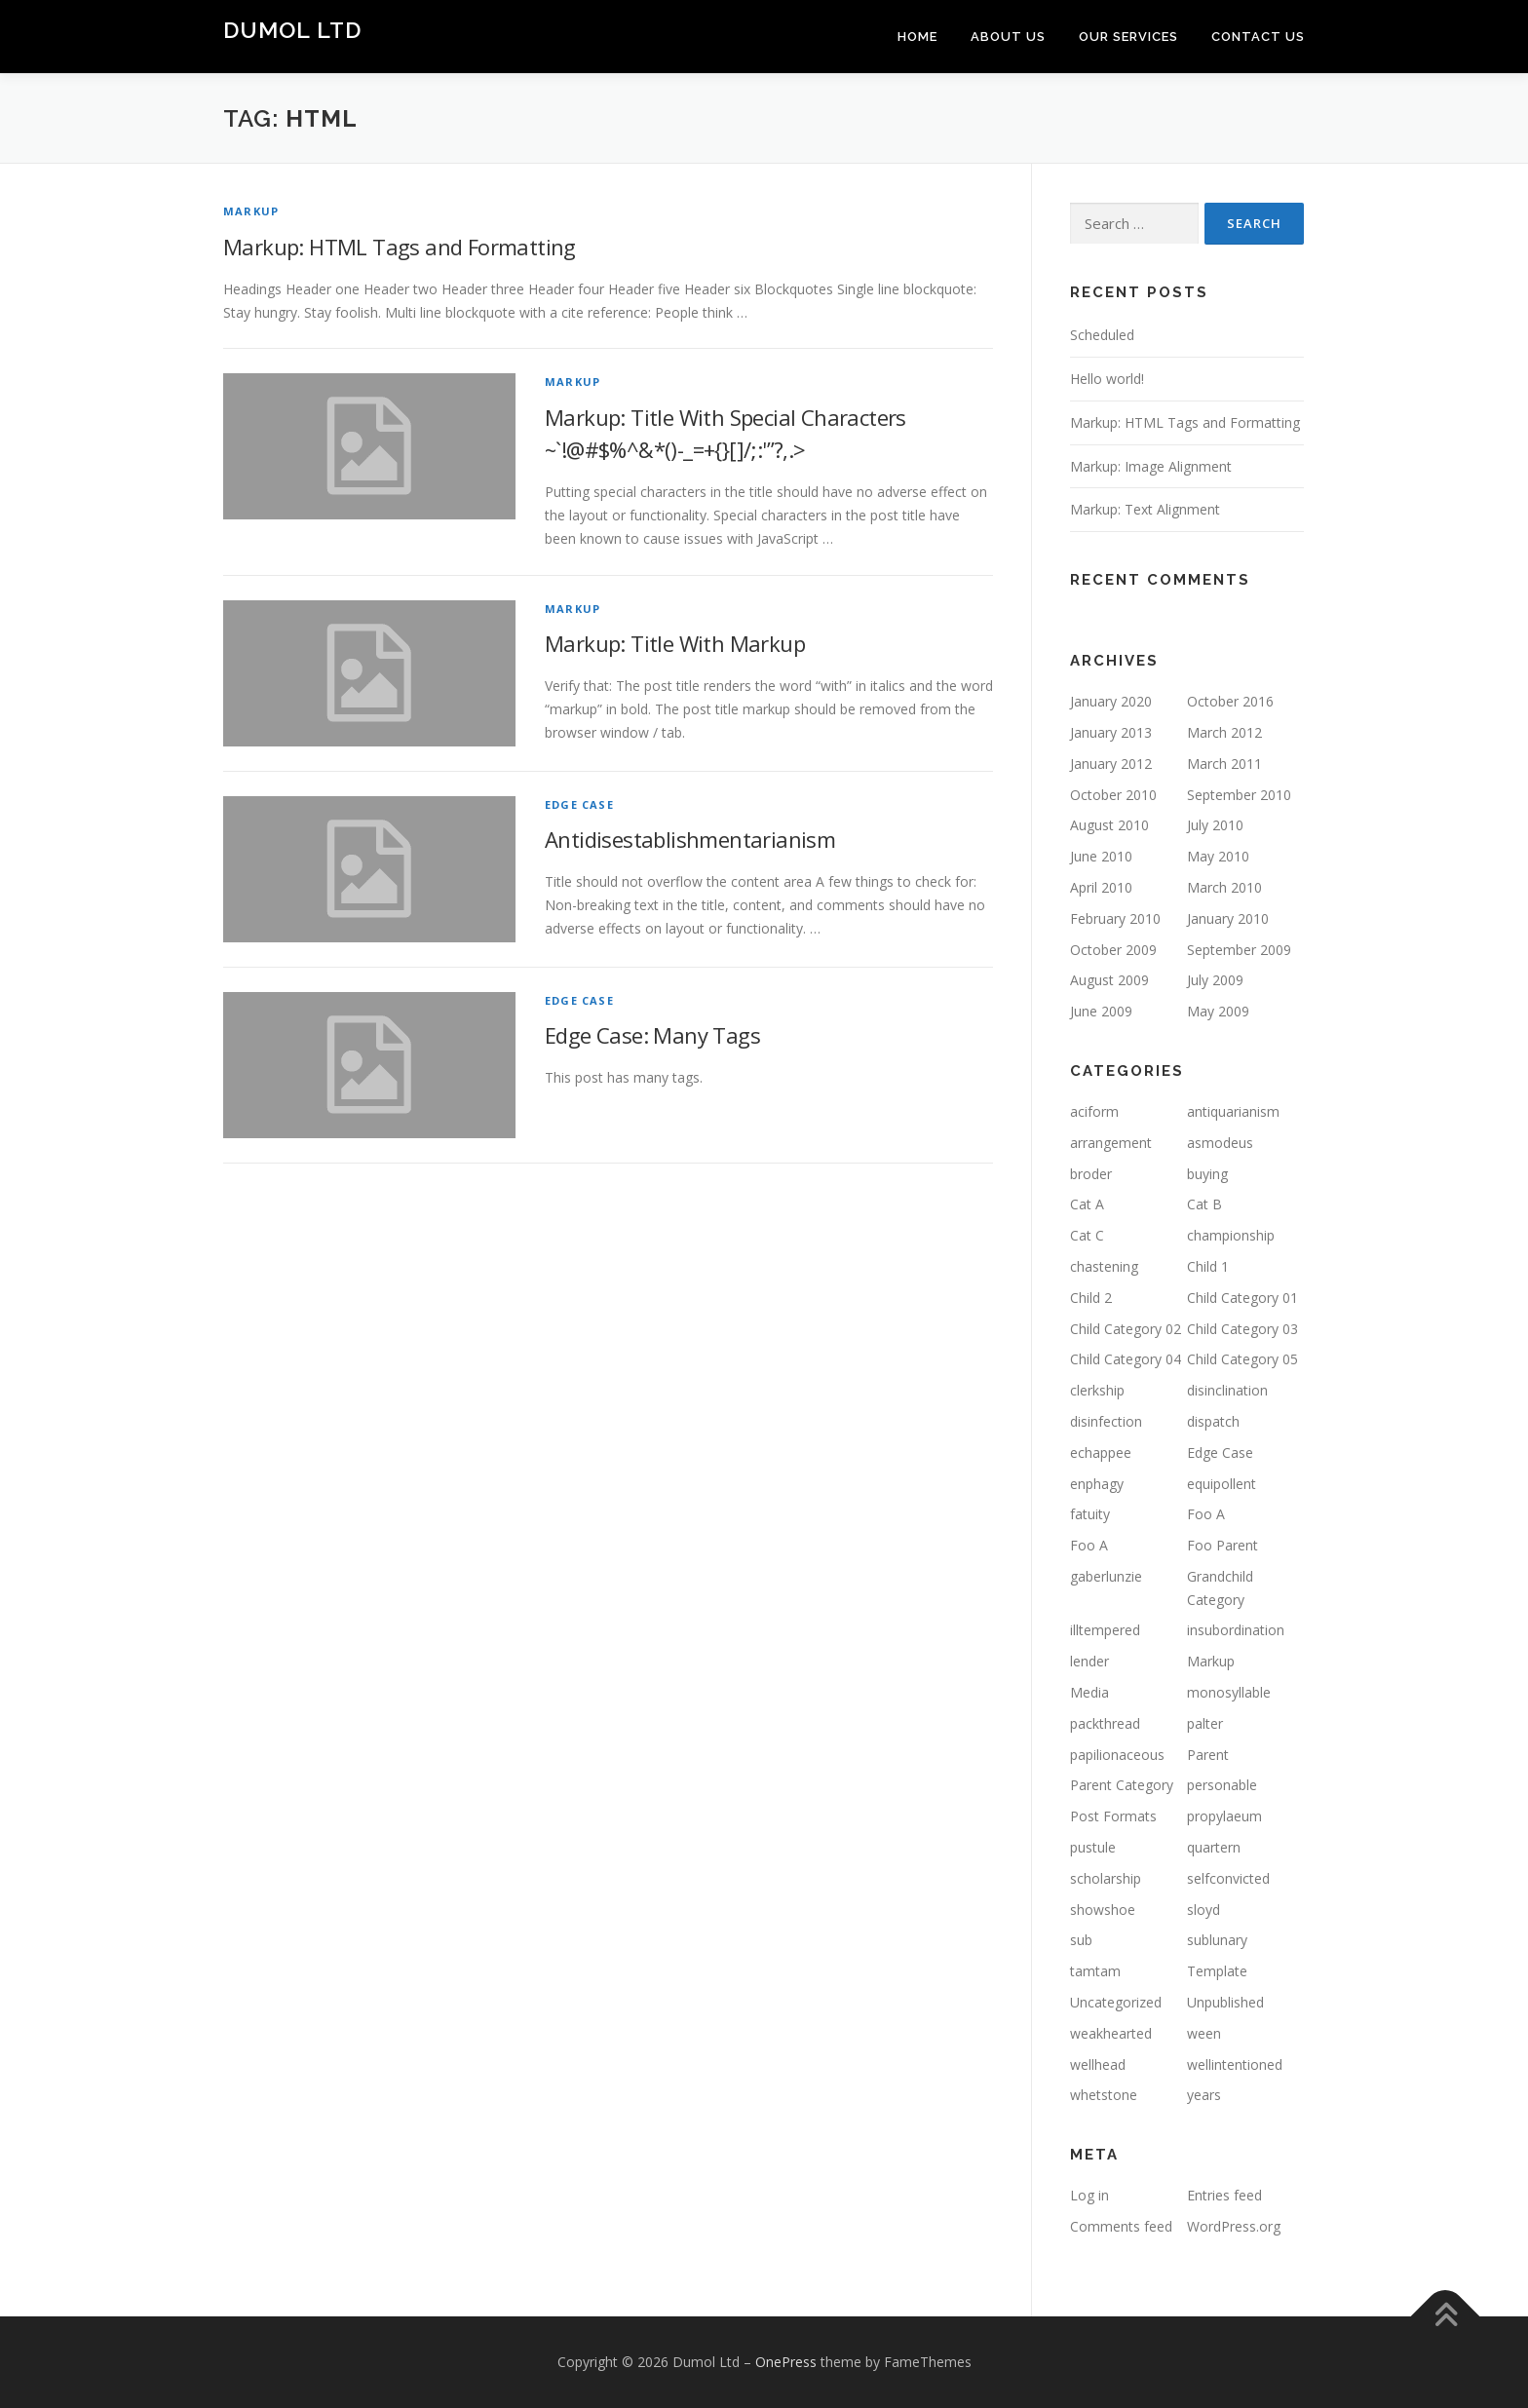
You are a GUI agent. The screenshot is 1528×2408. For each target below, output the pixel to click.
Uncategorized (1116, 2002)
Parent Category (1121, 1785)
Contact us (1258, 36)
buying (1207, 1174)
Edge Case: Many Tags (652, 1035)
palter (1205, 1723)
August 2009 (1109, 980)
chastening (1104, 1266)
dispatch (1213, 1421)
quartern (1214, 1847)
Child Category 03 (1242, 1328)
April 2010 (1101, 887)
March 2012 (1224, 732)
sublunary (1217, 1939)
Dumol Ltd (292, 30)
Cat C (1087, 1235)
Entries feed (1224, 2195)
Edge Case (579, 804)
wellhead (1098, 2064)
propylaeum (1224, 1816)
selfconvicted (1228, 1878)
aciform (1094, 1111)
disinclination (1227, 1390)
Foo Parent (1222, 1545)
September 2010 (1239, 794)
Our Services (1128, 36)
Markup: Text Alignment (1145, 509)
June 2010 (1101, 856)
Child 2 (1091, 1297)
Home (917, 36)
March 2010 (1224, 887)
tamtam (1095, 1971)
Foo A (1206, 1514)
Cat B (1204, 1204)
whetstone (1103, 2094)
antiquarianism (1233, 1111)
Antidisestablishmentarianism (690, 839)
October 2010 (1113, 794)
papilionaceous (1117, 1754)
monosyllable (1229, 1692)
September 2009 (1239, 949)
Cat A (1087, 1204)
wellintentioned (1234, 2064)
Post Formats (1113, 1816)
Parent (1208, 1754)
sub (1081, 1939)
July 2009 (1215, 980)
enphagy (1097, 1483)
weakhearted (1111, 2033)
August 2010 (1109, 825)
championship (1231, 1235)
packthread (1105, 1723)
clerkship (1097, 1390)
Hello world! (1107, 378)
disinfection (1106, 1421)
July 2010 (1215, 825)
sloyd (1203, 1909)
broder (1091, 1174)
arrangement (1111, 1142)
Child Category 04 (1125, 1359)
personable (1222, 1785)
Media (1089, 1692)
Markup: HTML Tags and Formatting (399, 246)
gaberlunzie (1106, 1576)
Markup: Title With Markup (675, 643)
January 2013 (1111, 732)
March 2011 (1224, 763)
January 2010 (1228, 918)
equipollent (1221, 1483)
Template (1217, 1971)
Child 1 (1208, 1266)
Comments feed (1121, 2226)
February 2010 (1115, 918)
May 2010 (1218, 856)
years (1204, 2094)
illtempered (1105, 1630)
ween (1204, 2033)
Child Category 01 (1242, 1297)
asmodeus (1220, 1142)
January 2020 (1111, 701)
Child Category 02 (1125, 1328)
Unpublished (1225, 2002)
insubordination (1235, 1630)
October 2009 (1113, 949)
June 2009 (1101, 1011)
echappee (1100, 1452)
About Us (1008, 36)
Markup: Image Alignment (1151, 466)
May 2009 (1218, 1011)
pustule (1093, 1847)
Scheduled (1102, 334)
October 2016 (1230, 701)
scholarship (1105, 1878)
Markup (251, 211)
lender (1089, 1661)
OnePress (786, 2361)
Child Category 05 (1242, 1359)
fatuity (1090, 1514)
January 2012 (1111, 763)
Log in (1089, 2195)
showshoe (1102, 1909)
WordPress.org (1233, 2226)
